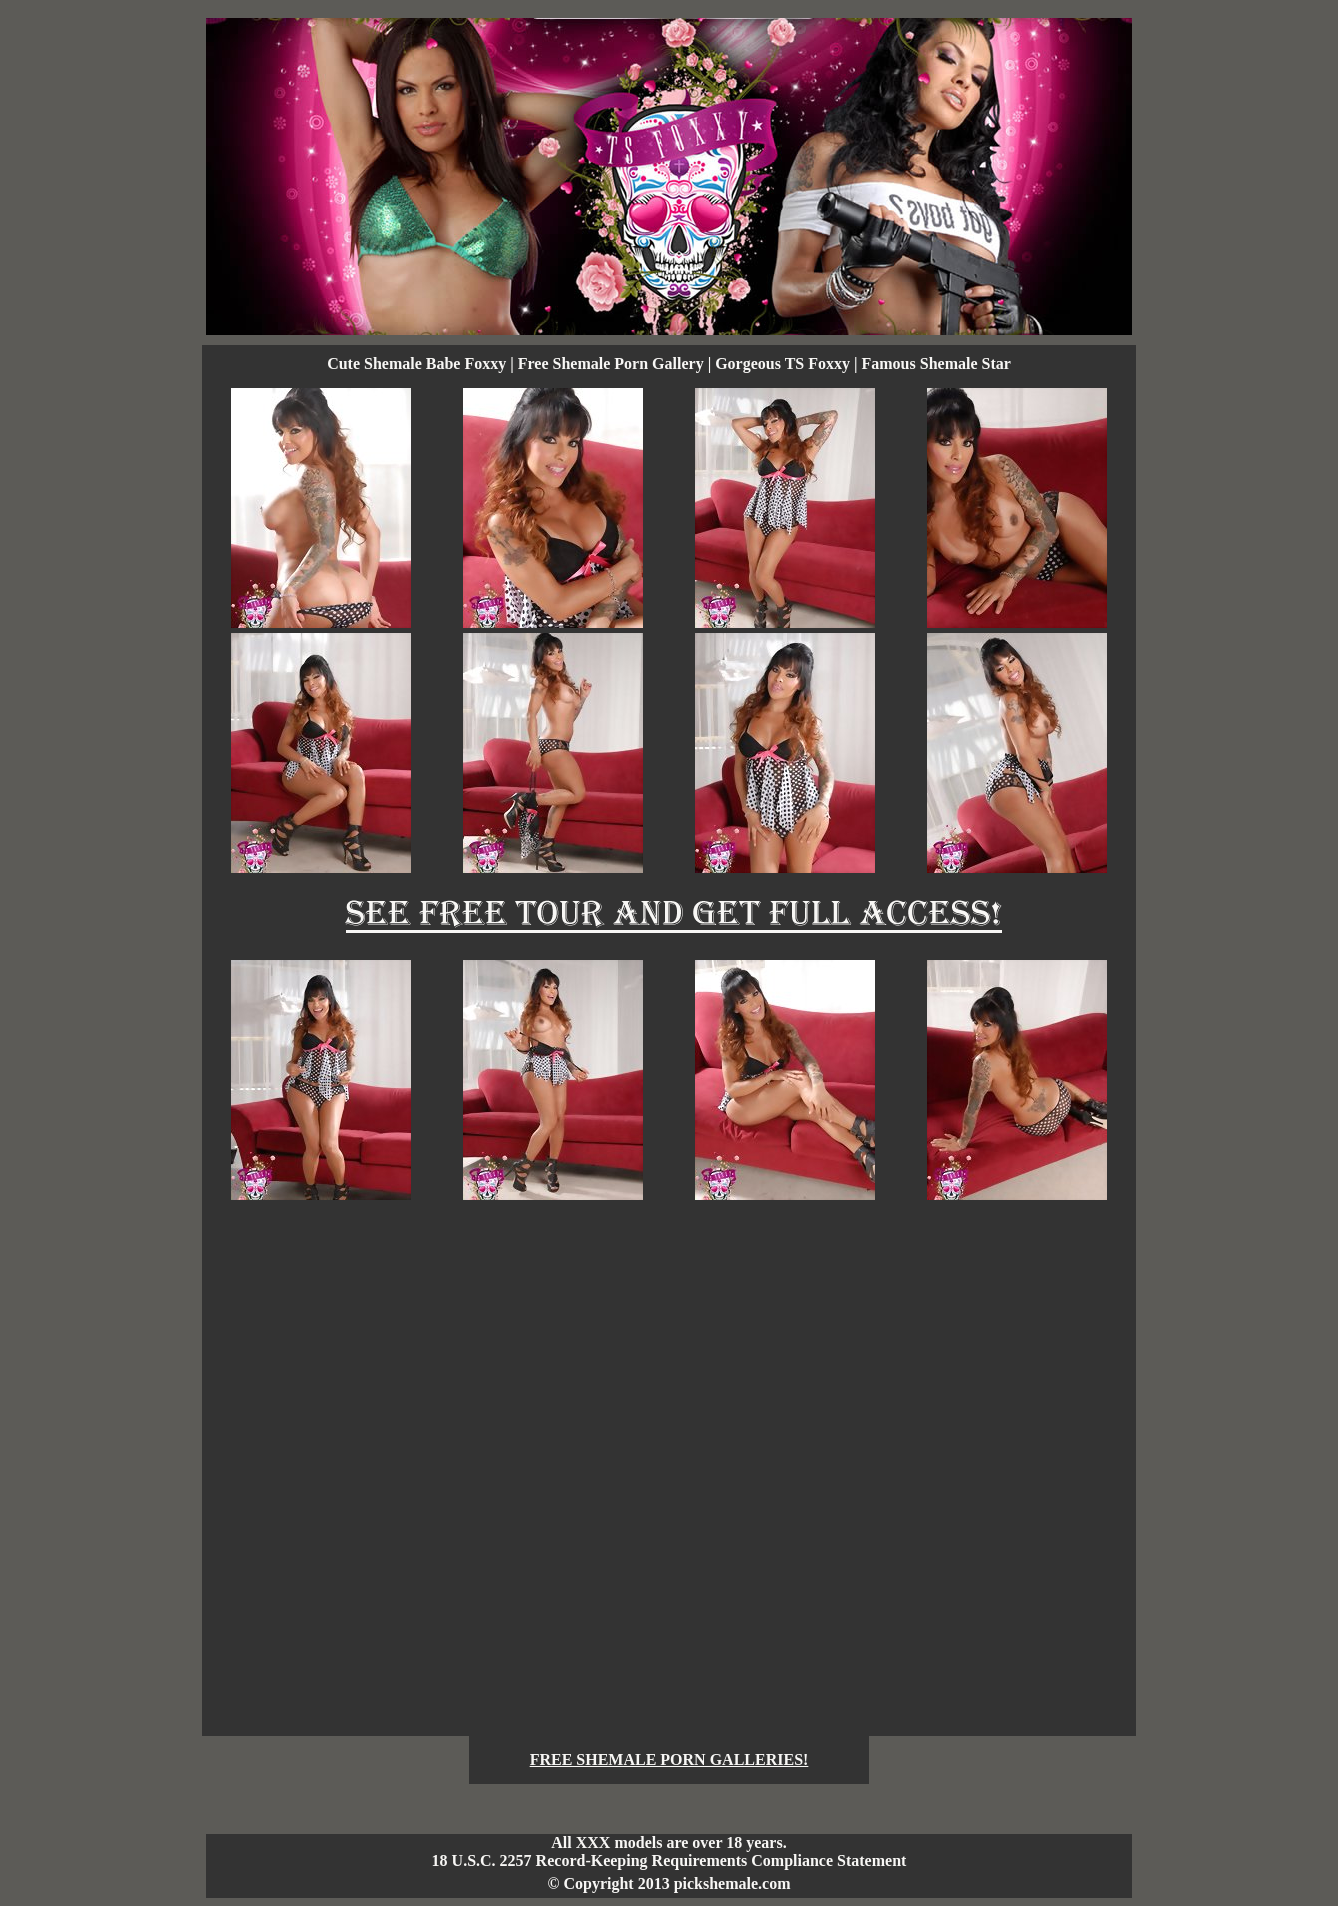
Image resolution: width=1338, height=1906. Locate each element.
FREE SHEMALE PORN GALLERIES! (669, 1759)
